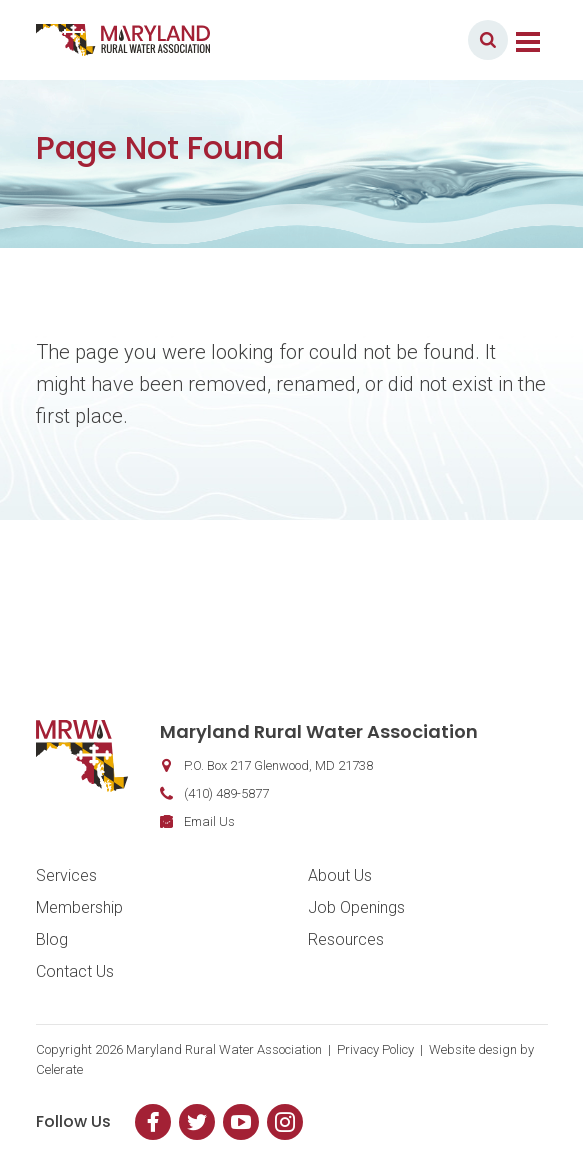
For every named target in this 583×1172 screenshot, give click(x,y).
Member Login (394, 39)
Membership (79, 907)
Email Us (209, 821)
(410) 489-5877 (226, 793)
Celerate (59, 1069)
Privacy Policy (375, 1049)
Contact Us (75, 971)
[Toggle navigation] (528, 40)
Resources (346, 939)
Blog (52, 939)
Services (66, 875)
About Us (340, 875)
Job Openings (356, 907)
